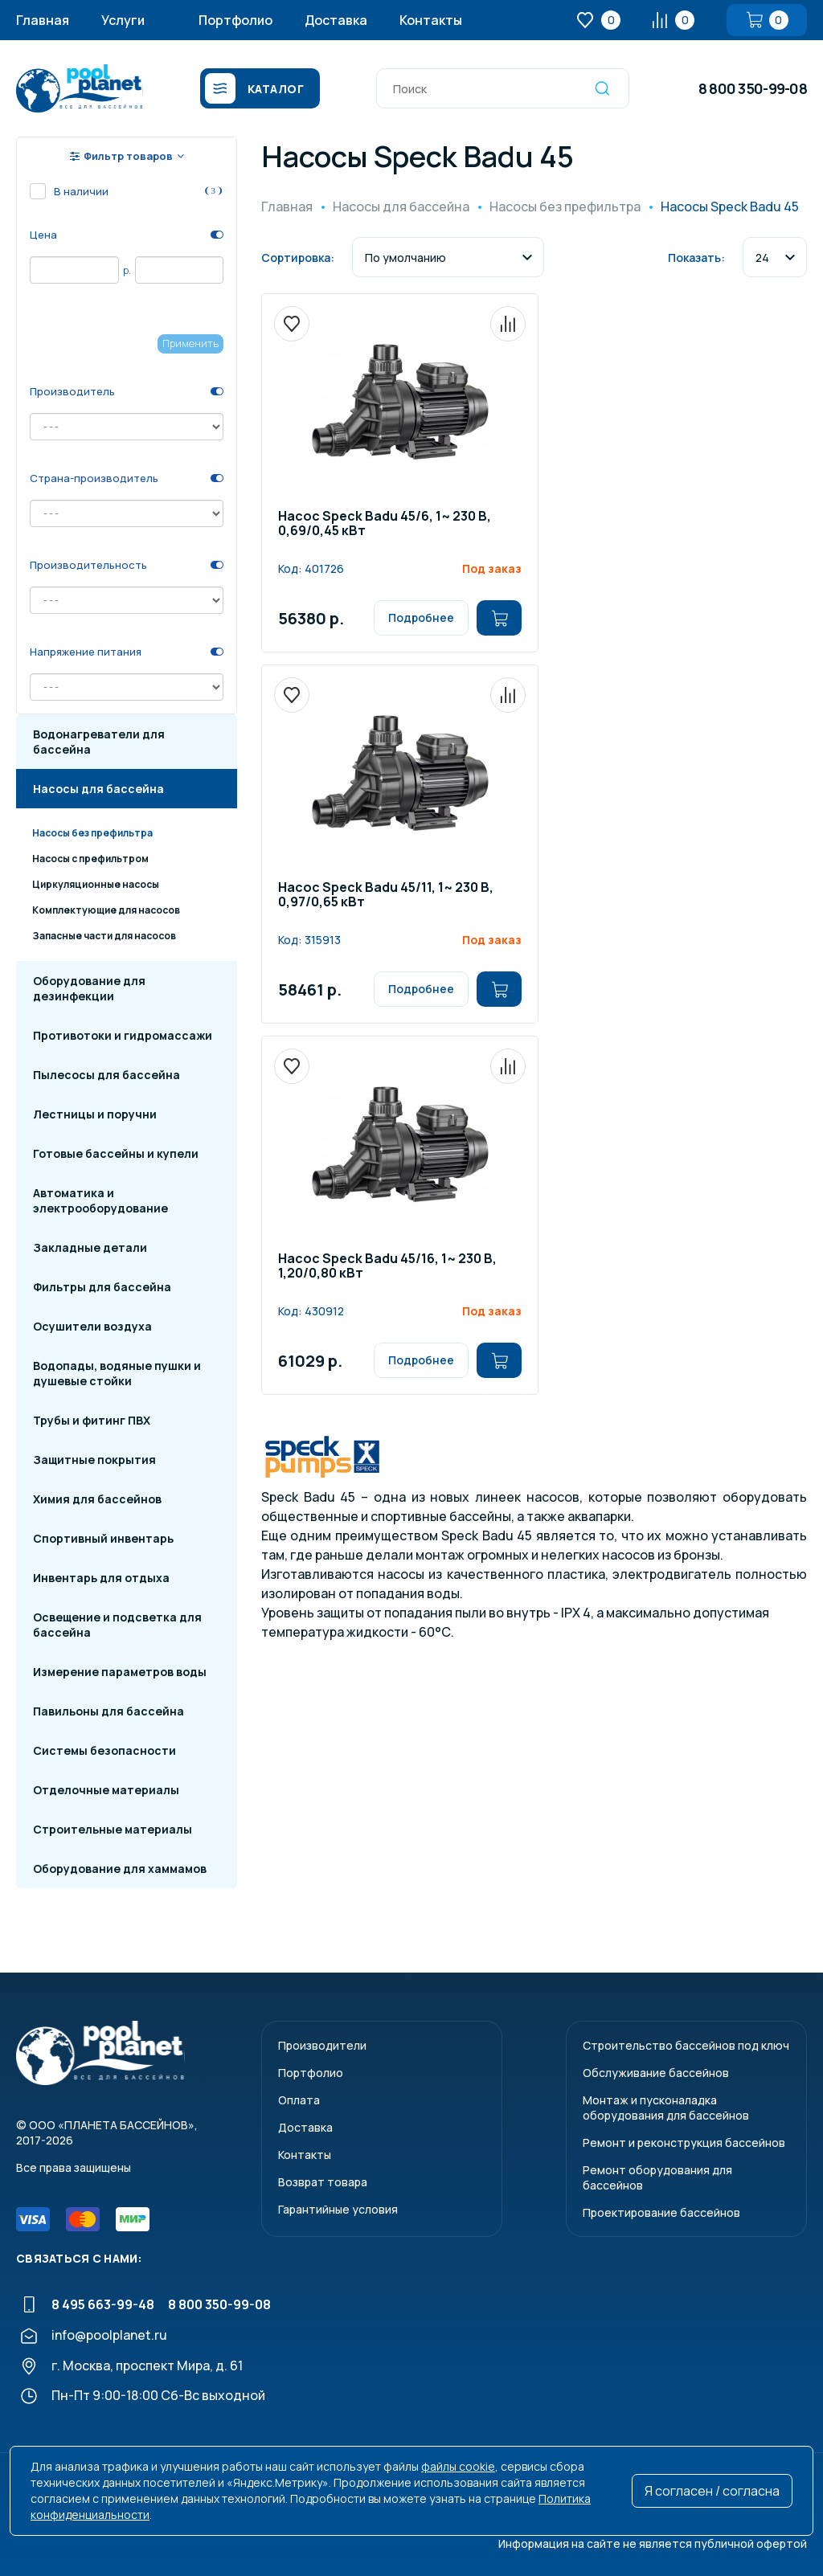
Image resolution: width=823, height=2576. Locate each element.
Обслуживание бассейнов (656, 2072)
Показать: (696, 257)
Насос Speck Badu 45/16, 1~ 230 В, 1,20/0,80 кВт (387, 1267)
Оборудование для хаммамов (120, 1868)
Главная (42, 20)
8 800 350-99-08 (752, 88)
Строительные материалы (112, 1829)
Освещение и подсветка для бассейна (117, 1624)
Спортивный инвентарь (103, 1538)
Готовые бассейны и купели (116, 1153)
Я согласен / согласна (712, 2491)
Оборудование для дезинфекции (89, 988)
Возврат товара (322, 2182)
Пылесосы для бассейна (106, 1074)
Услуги (123, 20)
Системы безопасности (104, 1750)
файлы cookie (458, 2466)
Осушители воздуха (92, 1326)
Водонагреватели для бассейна (99, 741)
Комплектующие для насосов (106, 910)
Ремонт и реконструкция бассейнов (684, 2142)
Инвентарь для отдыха (101, 1577)
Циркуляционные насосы (95, 884)
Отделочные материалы (106, 1789)
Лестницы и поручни (95, 1114)
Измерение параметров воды (120, 1671)
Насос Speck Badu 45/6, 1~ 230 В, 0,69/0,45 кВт (384, 524)
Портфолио (235, 20)
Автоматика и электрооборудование (100, 1200)
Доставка (336, 20)
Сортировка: (297, 257)
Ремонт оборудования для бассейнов (657, 2177)
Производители (322, 2045)
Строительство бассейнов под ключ (686, 2045)
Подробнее (421, 617)
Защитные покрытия (94, 1459)
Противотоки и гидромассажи (122, 1035)
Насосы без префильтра (92, 833)
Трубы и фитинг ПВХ (91, 1420)
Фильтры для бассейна (102, 1286)
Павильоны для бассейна (108, 1711)
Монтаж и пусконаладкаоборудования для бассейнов (666, 2107)
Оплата (299, 2100)
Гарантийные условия (338, 2209)
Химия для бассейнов (97, 1499)
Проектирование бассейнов (661, 2212)
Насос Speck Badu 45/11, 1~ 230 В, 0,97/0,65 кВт (385, 895)
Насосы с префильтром (90, 858)
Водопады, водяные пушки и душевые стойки (117, 1373)
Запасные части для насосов (104, 935)
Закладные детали (90, 1247)
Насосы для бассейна (98, 788)
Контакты (430, 20)
